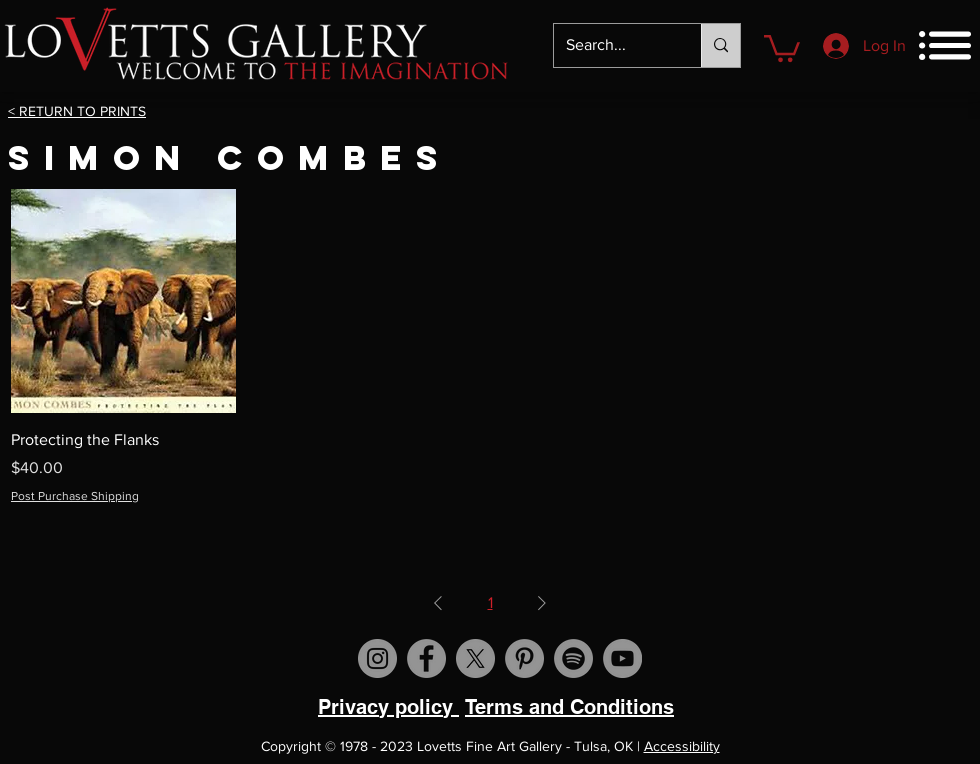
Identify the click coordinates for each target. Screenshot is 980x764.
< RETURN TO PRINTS (77, 111)
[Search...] (612, 45)
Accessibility (682, 746)
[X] (475, 658)
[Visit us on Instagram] (377, 658)
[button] (782, 47)
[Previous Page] (438, 603)
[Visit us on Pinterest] (524, 658)
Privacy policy (388, 707)
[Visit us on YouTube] (622, 658)
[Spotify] (573, 658)
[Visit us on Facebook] (426, 658)
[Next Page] (542, 603)
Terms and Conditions (569, 707)
